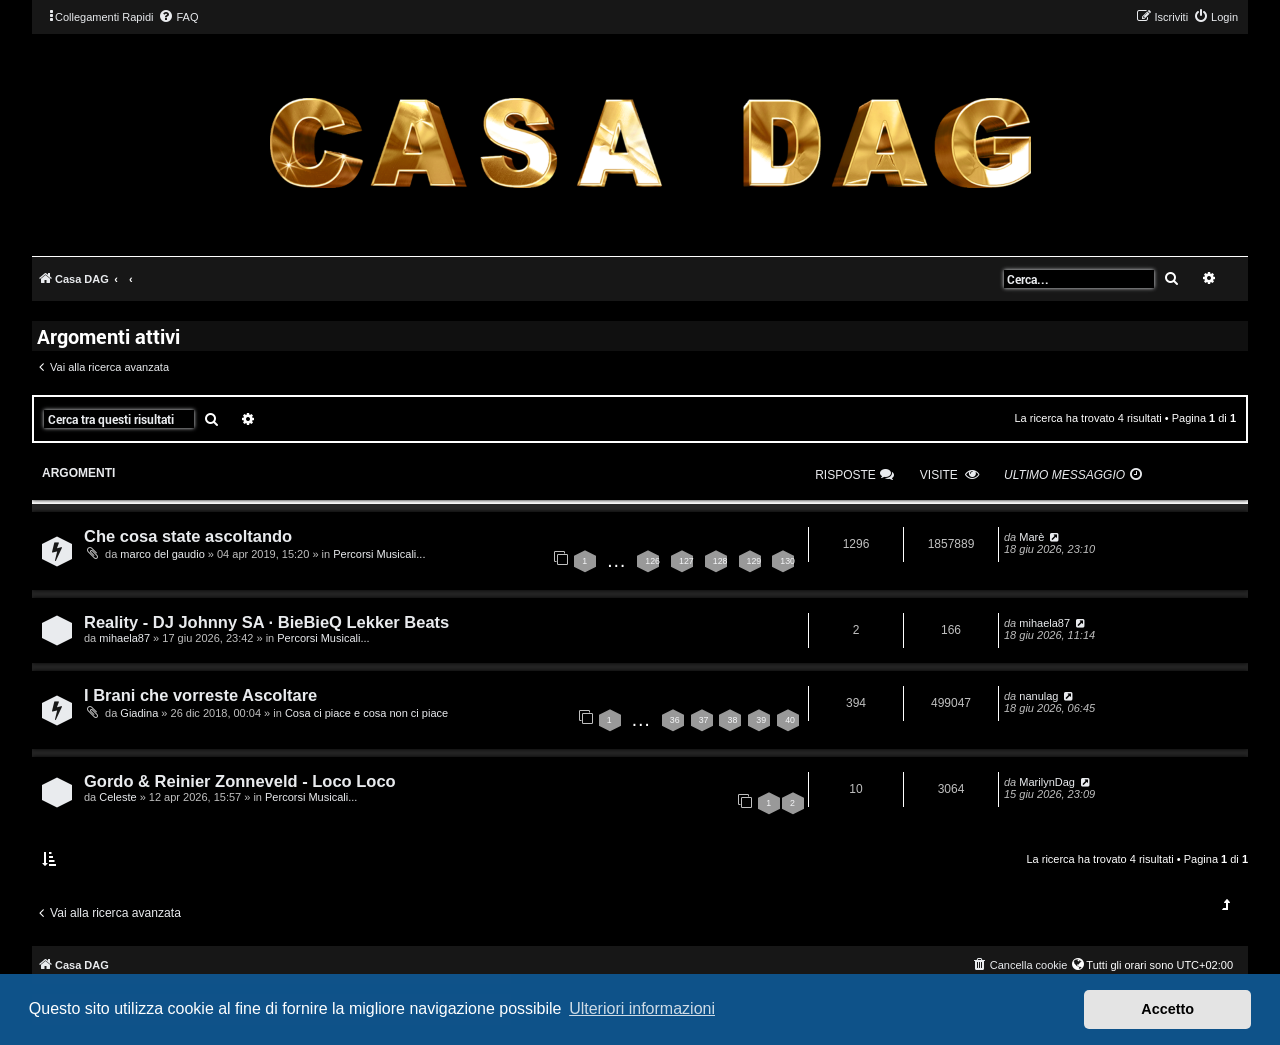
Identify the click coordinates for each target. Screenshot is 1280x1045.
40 (790, 720)
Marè (1031, 537)
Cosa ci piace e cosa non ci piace (366, 713)
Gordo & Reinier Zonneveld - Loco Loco (240, 781)
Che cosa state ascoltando (188, 536)
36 (675, 720)
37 (704, 720)
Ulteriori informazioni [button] (642, 1008)
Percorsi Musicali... (379, 554)
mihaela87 (124, 638)
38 (732, 720)
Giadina (139, 713)
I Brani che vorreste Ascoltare (200, 695)
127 (686, 561)
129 (754, 561)
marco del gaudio (162, 554)
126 (652, 561)
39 (761, 720)
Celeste (117, 797)
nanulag (1038, 696)
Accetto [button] (1167, 1009)
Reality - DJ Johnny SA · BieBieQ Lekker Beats (266, 622)
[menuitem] (178, 17)
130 (787, 561)
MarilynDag (1047, 782)
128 (720, 561)
